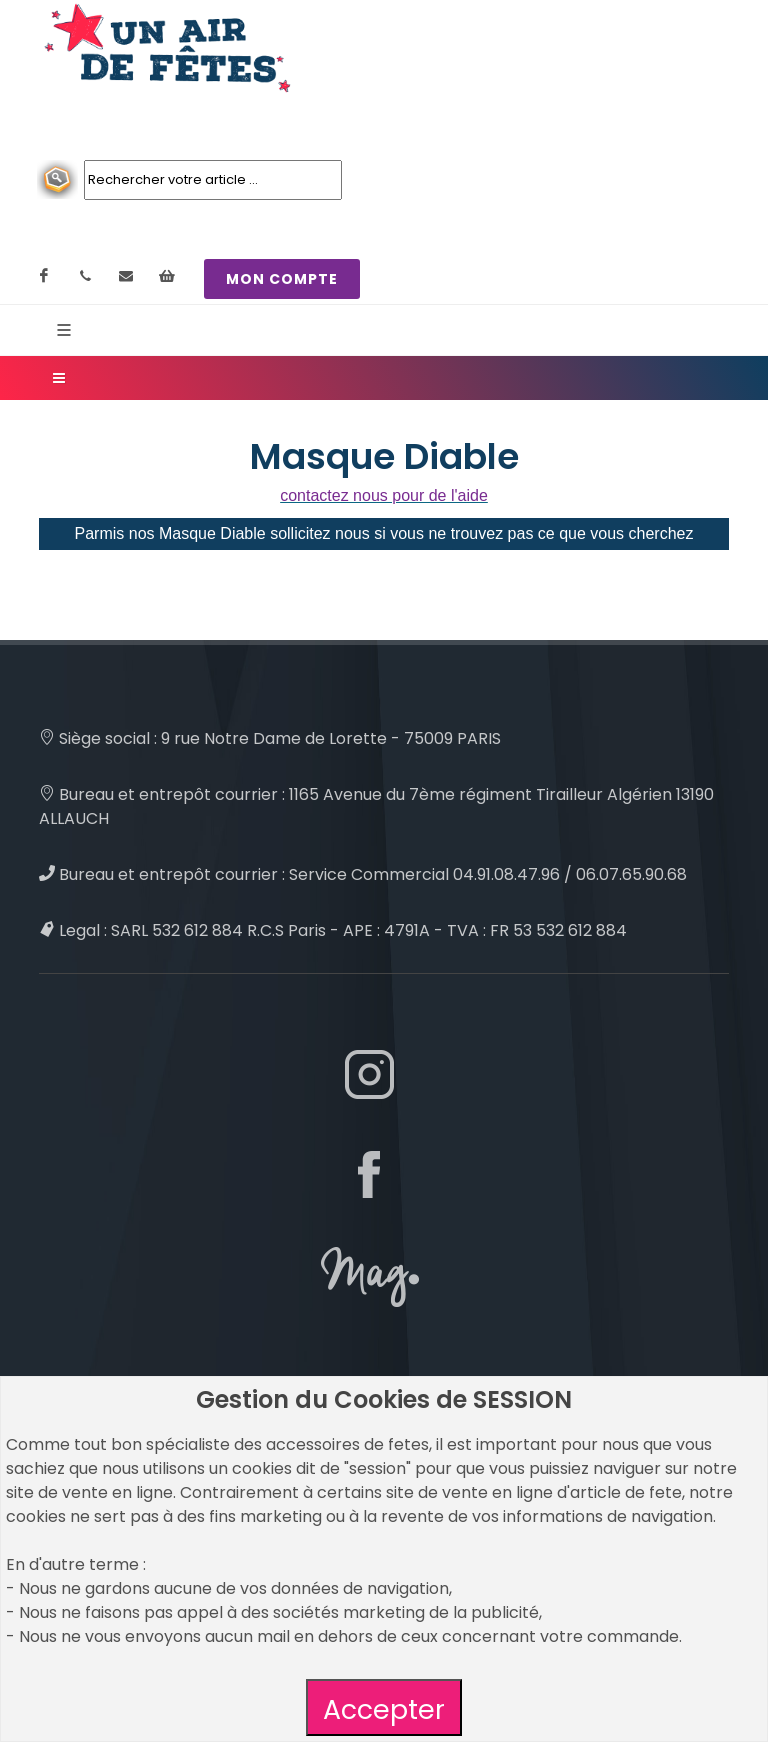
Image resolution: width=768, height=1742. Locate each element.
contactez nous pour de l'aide (384, 495)
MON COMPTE (282, 279)
